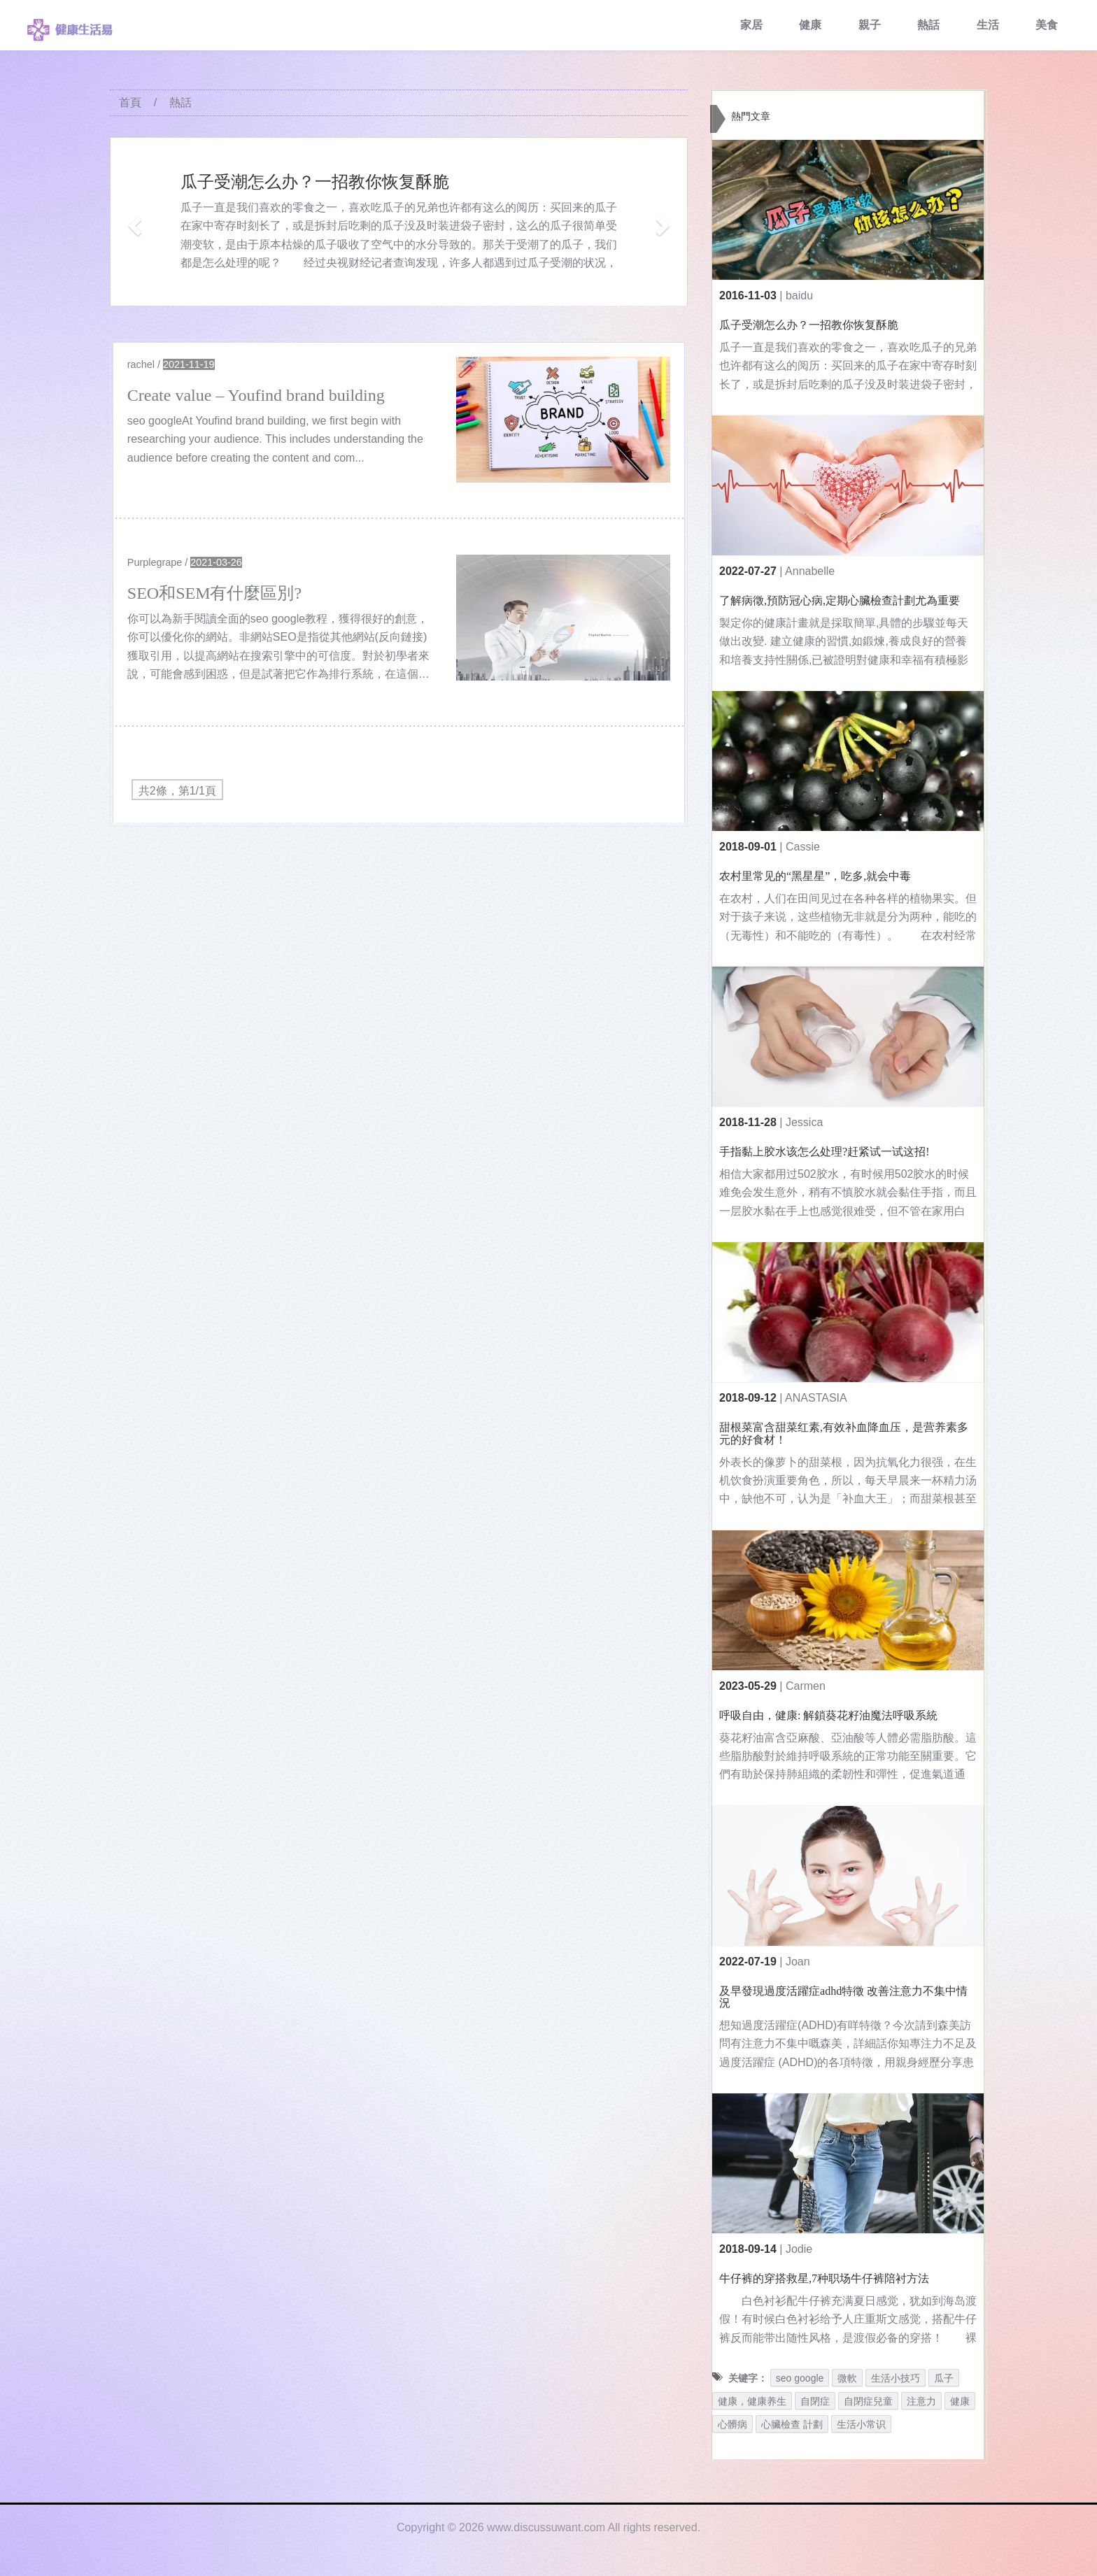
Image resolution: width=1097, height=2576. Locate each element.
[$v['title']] (563, 420)
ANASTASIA (816, 1398)
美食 (1046, 25)
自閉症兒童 (868, 2401)
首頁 (130, 102)
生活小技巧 (895, 2378)
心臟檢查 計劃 (792, 2424)
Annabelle (810, 571)
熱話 (928, 25)
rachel (141, 364)
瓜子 (944, 2378)
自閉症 (815, 2401)
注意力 (921, 2401)
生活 (988, 25)
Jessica (804, 1122)
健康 (810, 25)
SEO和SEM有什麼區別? (214, 593)
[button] (133, 221)
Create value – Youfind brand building (256, 395)
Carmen (806, 1686)
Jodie (799, 2249)
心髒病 (732, 2424)
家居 (751, 25)
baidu (799, 295)
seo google (800, 2378)
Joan (798, 1961)
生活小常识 (861, 2424)
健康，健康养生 (752, 2401)
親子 (869, 25)
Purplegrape (154, 562)
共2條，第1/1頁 (177, 791)
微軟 (847, 2378)
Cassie (803, 847)
